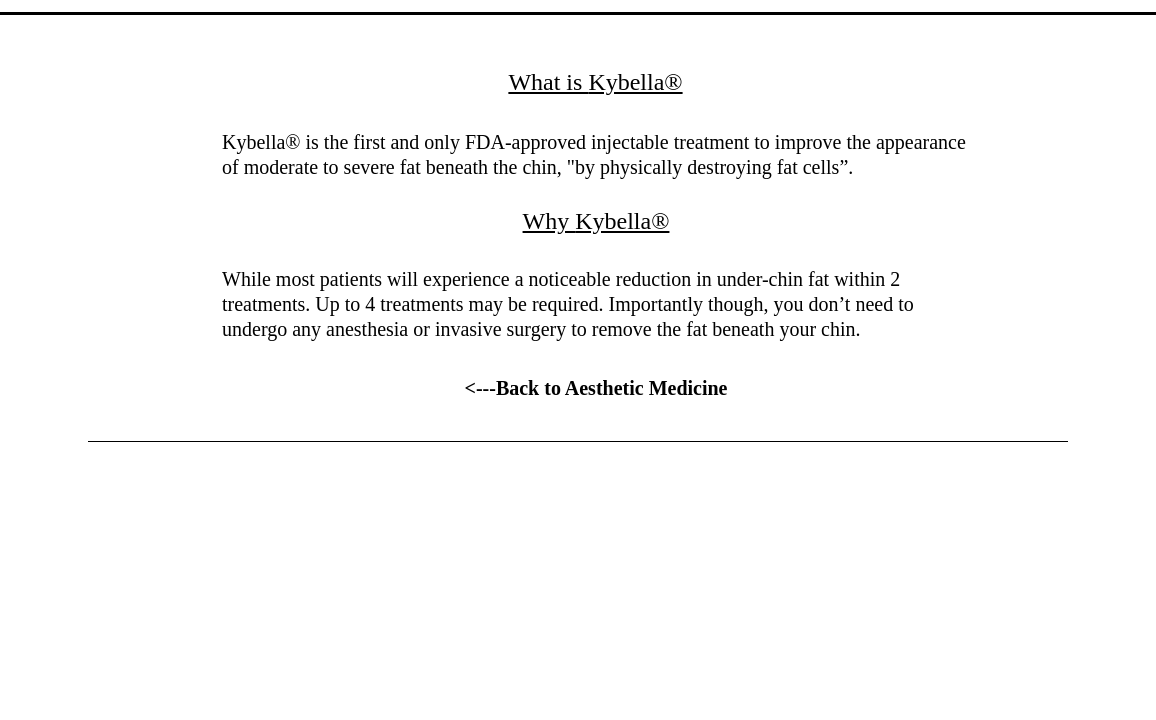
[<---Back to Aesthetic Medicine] (596, 388)
